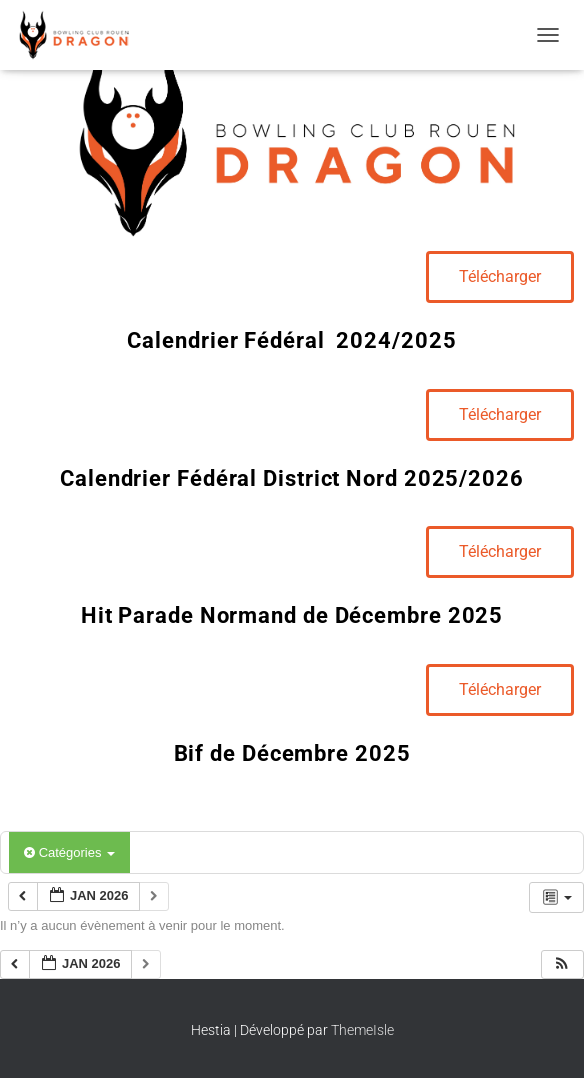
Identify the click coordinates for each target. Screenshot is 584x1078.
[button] (562, 964)
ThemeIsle (362, 1030)
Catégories (69, 852)
